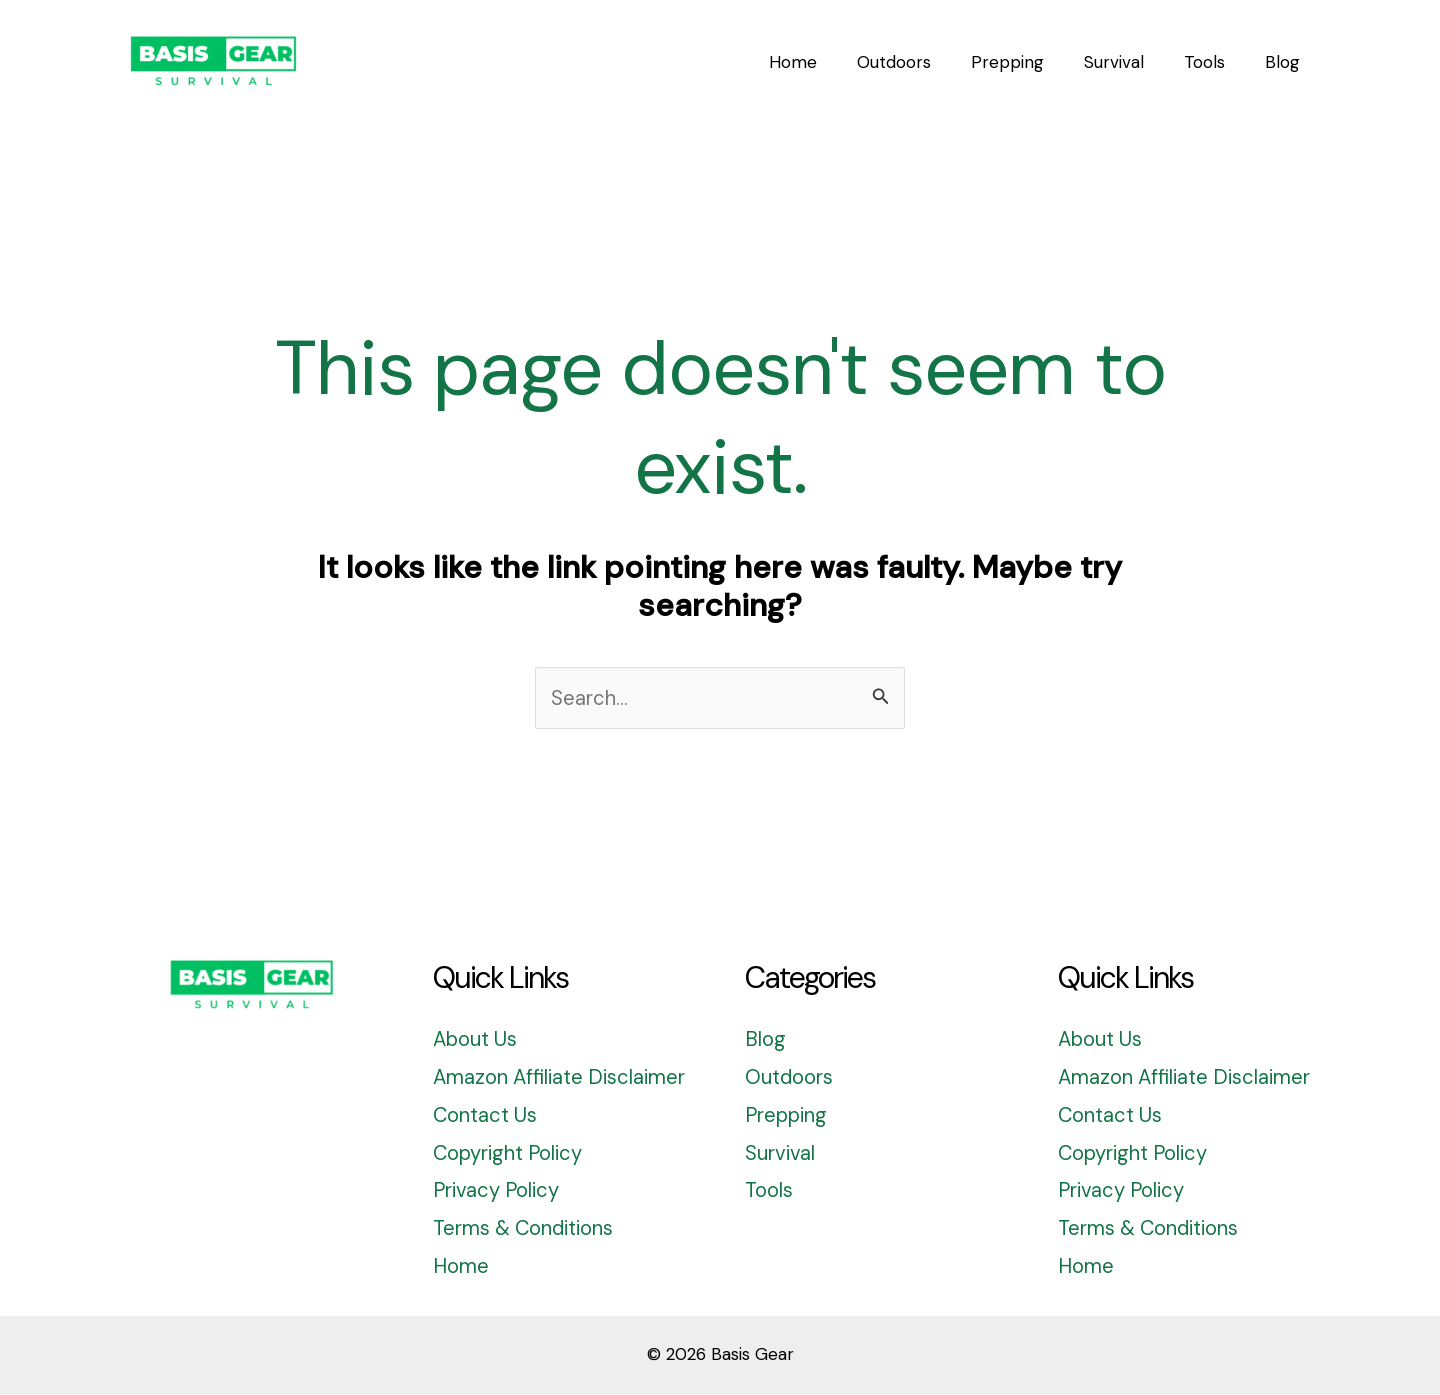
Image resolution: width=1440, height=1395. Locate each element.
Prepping (788, 1116)
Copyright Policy (511, 1154)
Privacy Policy (499, 1192)
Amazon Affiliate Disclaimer (562, 1079)
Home (461, 1268)
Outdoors (790, 1079)
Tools (769, 1192)
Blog (765, 1041)
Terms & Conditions (527, 1230)
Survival (780, 1154)
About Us (477, 1041)
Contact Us (487, 1116)
